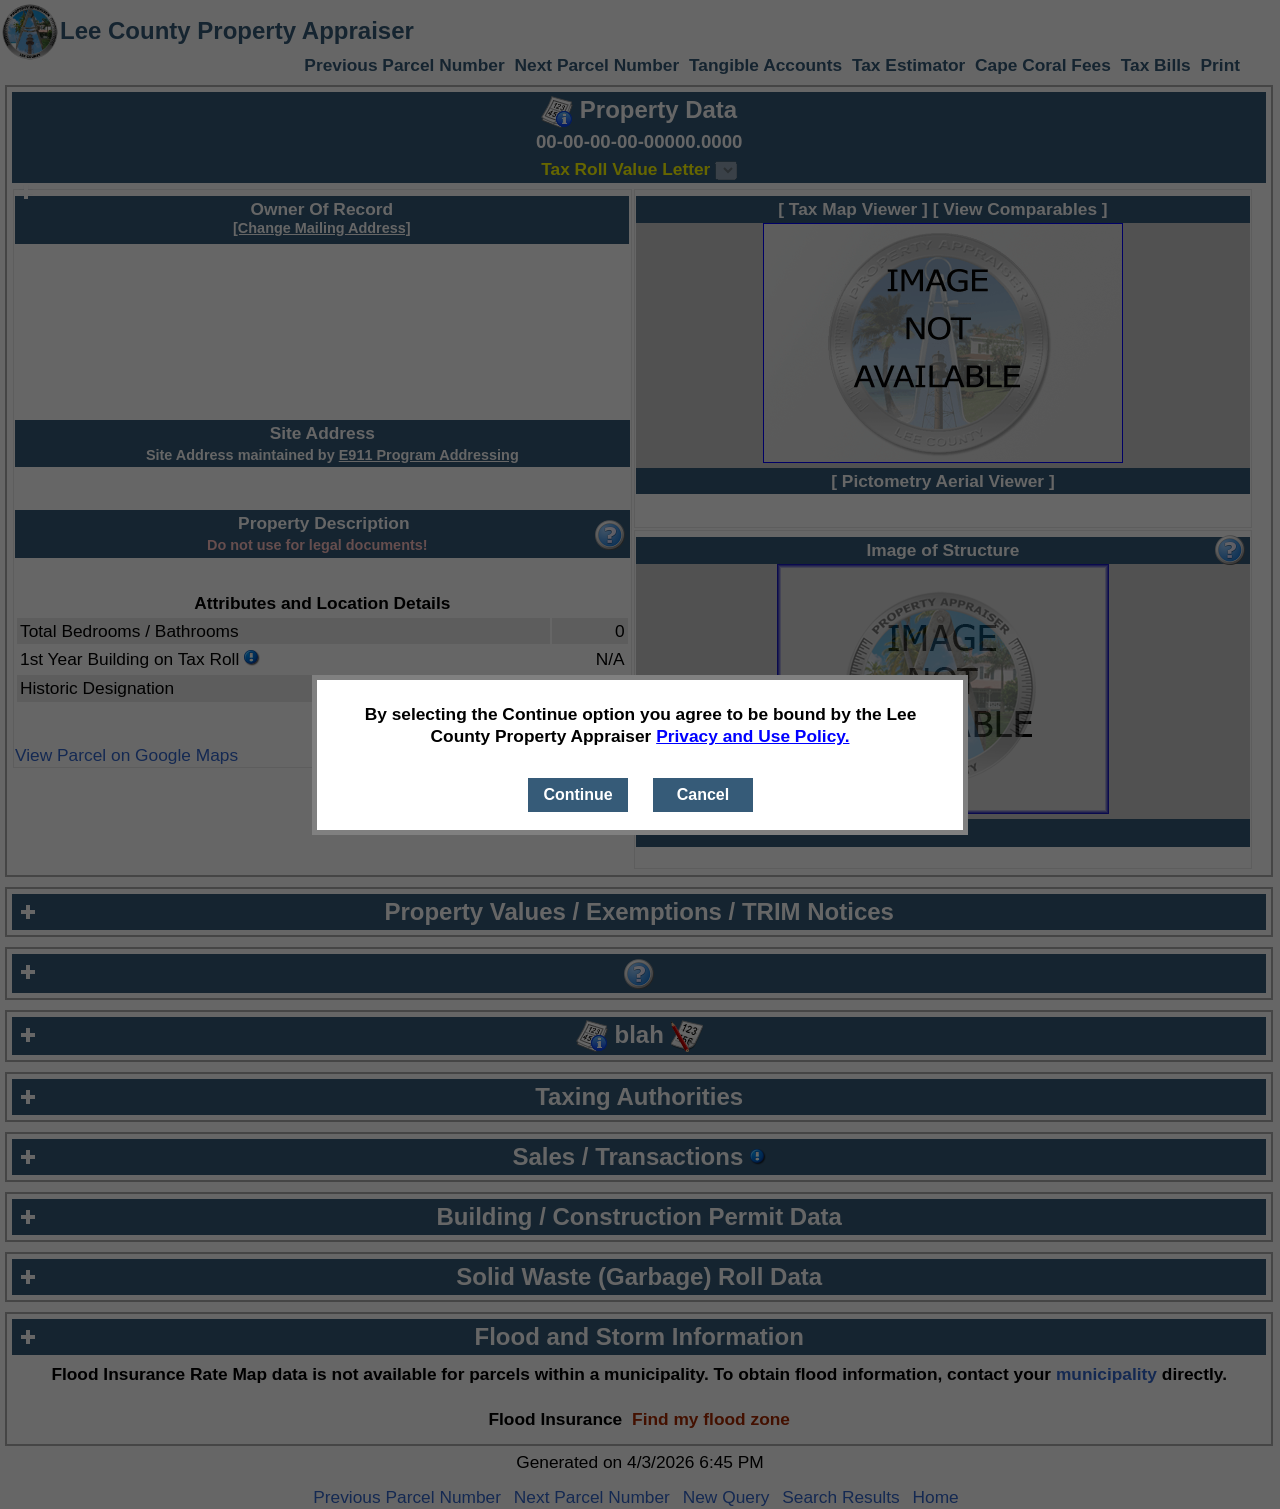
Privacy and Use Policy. (752, 736)
